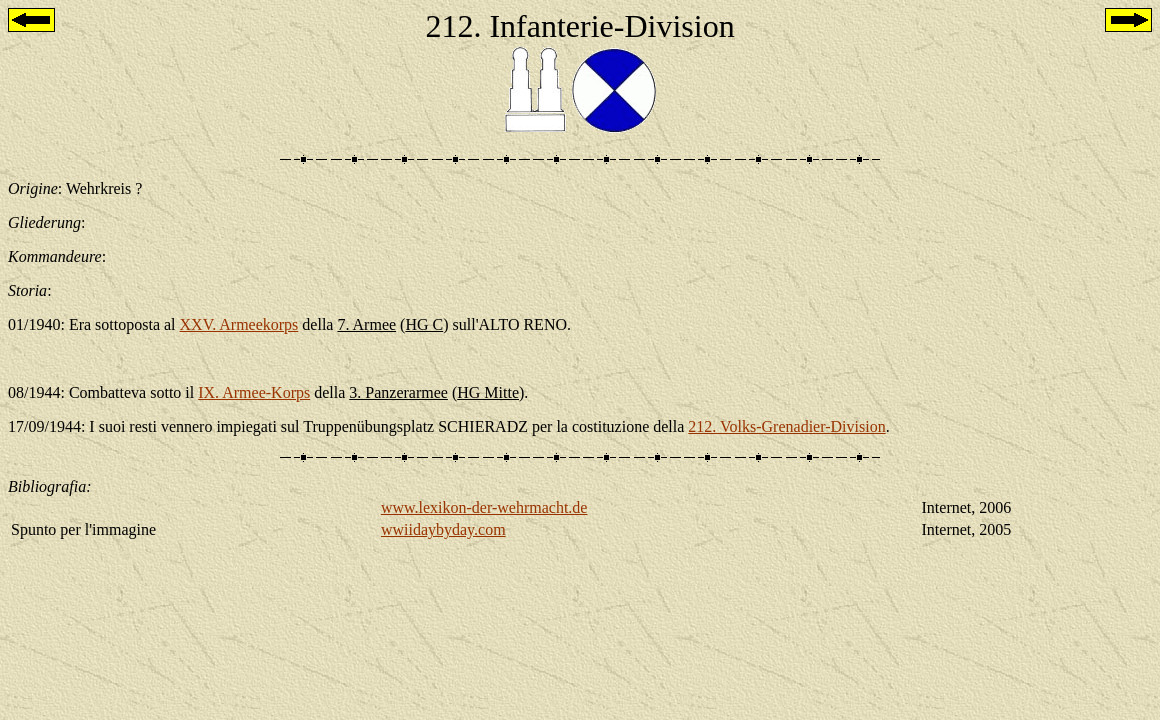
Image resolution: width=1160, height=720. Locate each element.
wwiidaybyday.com (443, 529)
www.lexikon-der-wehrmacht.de (484, 507)
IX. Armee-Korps (254, 392)
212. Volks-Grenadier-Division (786, 426)
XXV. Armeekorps (239, 324)
